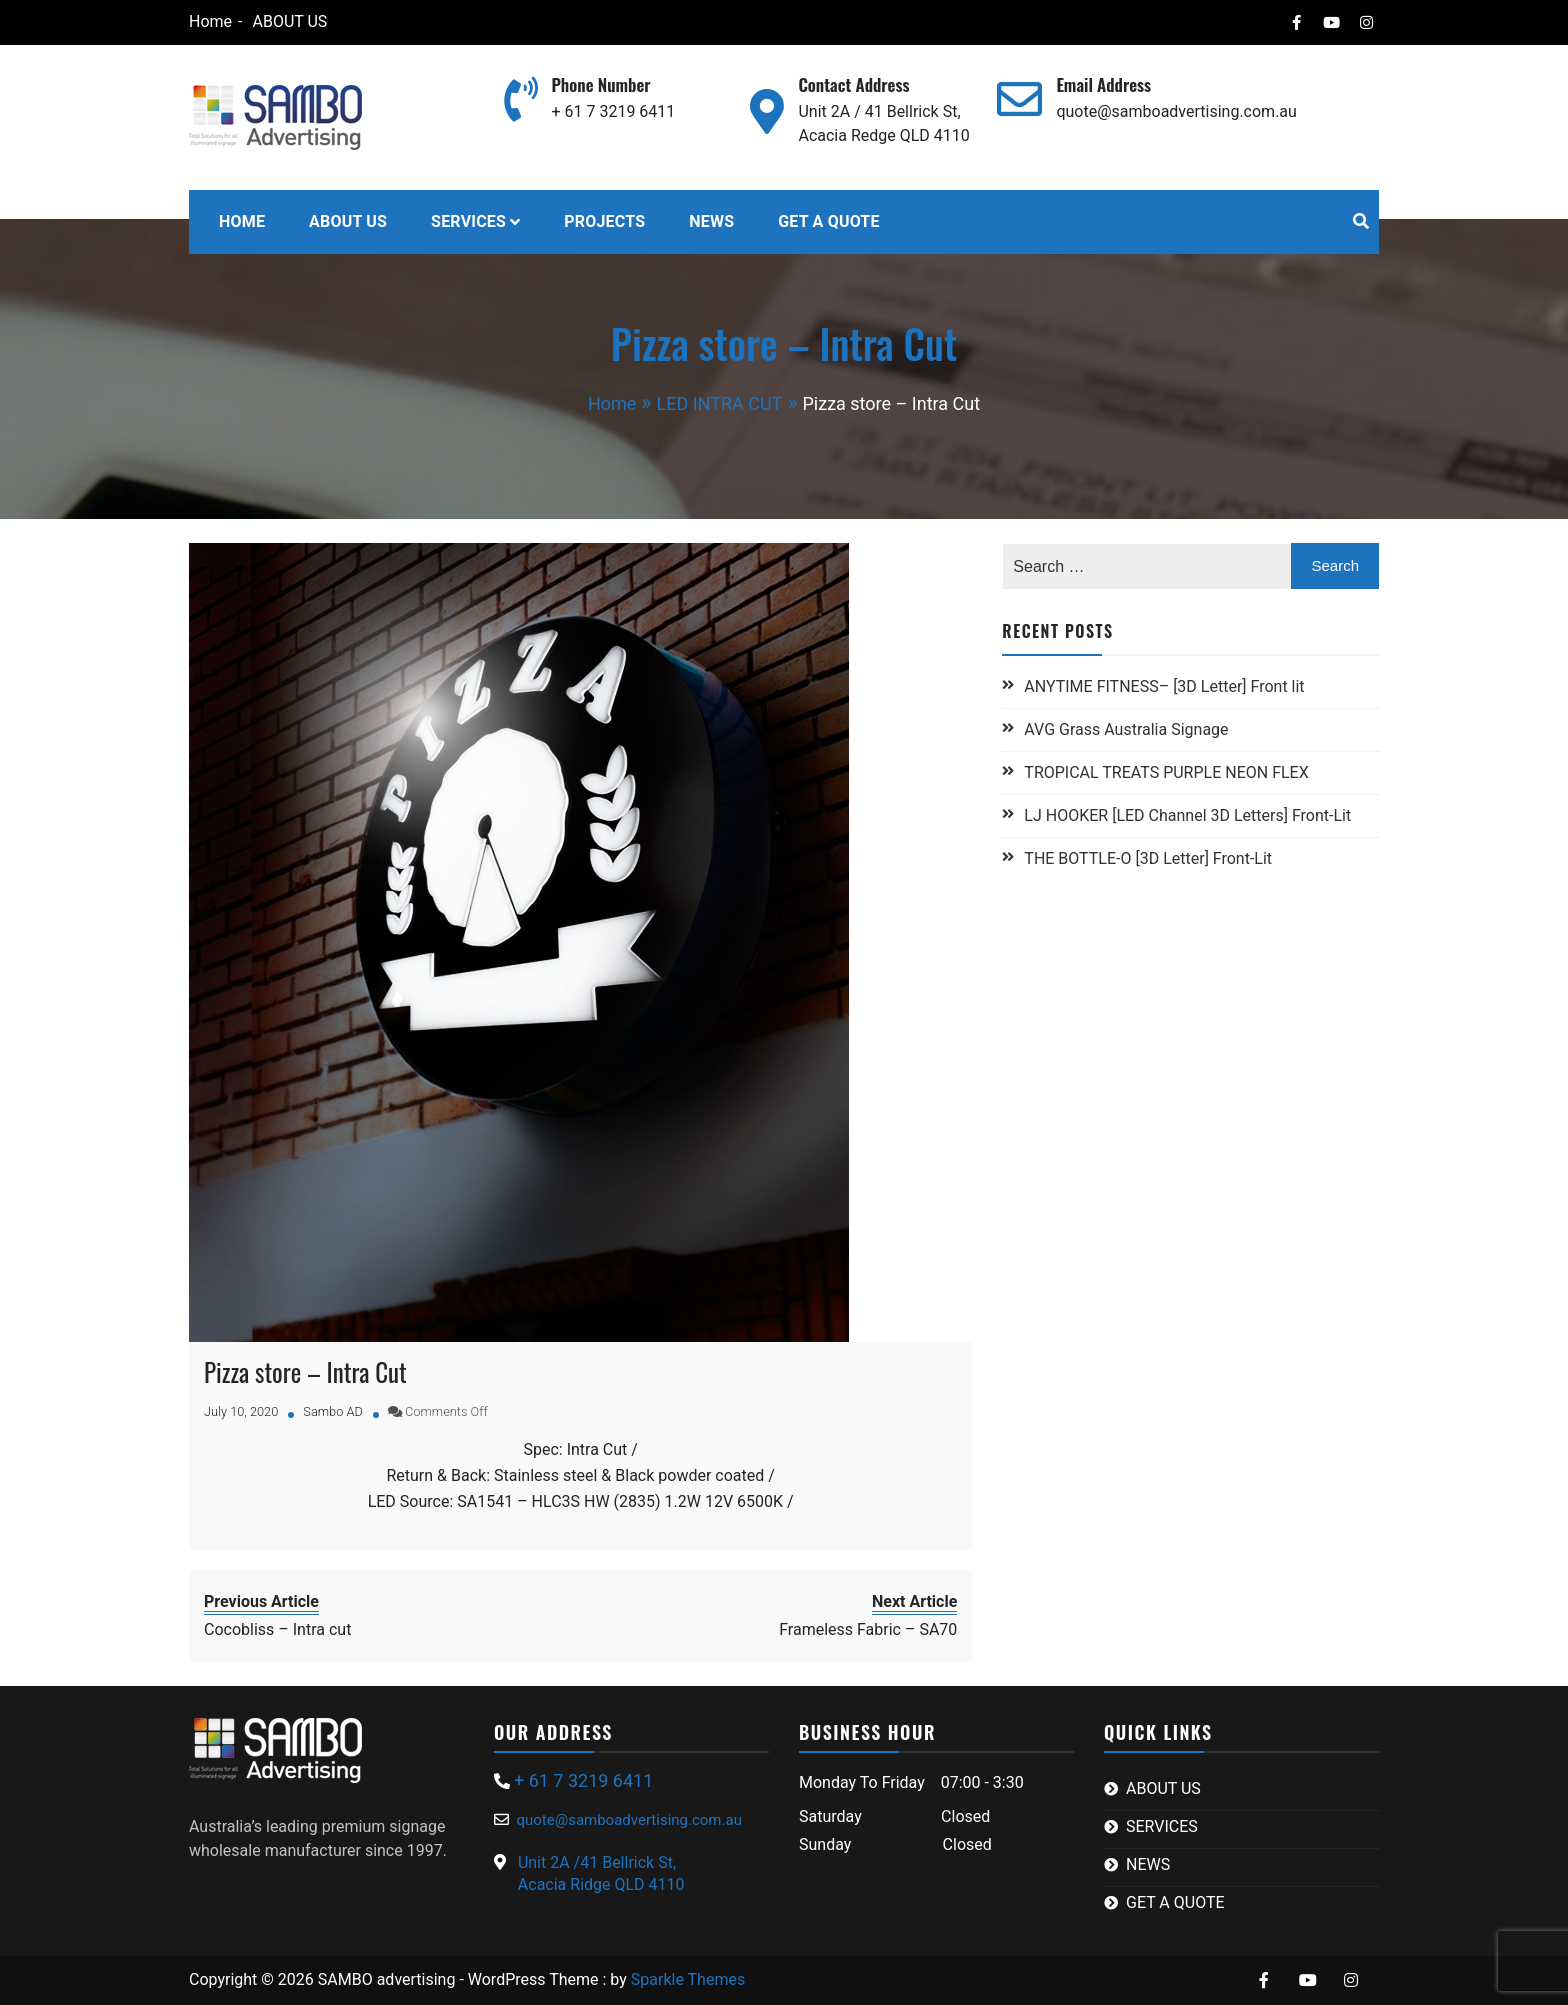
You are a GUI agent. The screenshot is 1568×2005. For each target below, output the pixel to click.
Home (209, 21)
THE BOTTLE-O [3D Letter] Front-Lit (1148, 858)
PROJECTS (604, 221)
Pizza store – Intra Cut (305, 1371)
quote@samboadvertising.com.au (1176, 111)
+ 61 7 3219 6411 (613, 111)
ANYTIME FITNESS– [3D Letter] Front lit (1164, 686)
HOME (242, 221)
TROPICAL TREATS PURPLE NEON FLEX (1168, 772)
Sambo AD (333, 1411)
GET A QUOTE (828, 221)
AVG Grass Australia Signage (1126, 729)
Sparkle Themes (688, 1979)
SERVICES (468, 221)
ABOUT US (289, 21)
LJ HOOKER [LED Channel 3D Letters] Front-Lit (1187, 815)
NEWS (711, 221)
